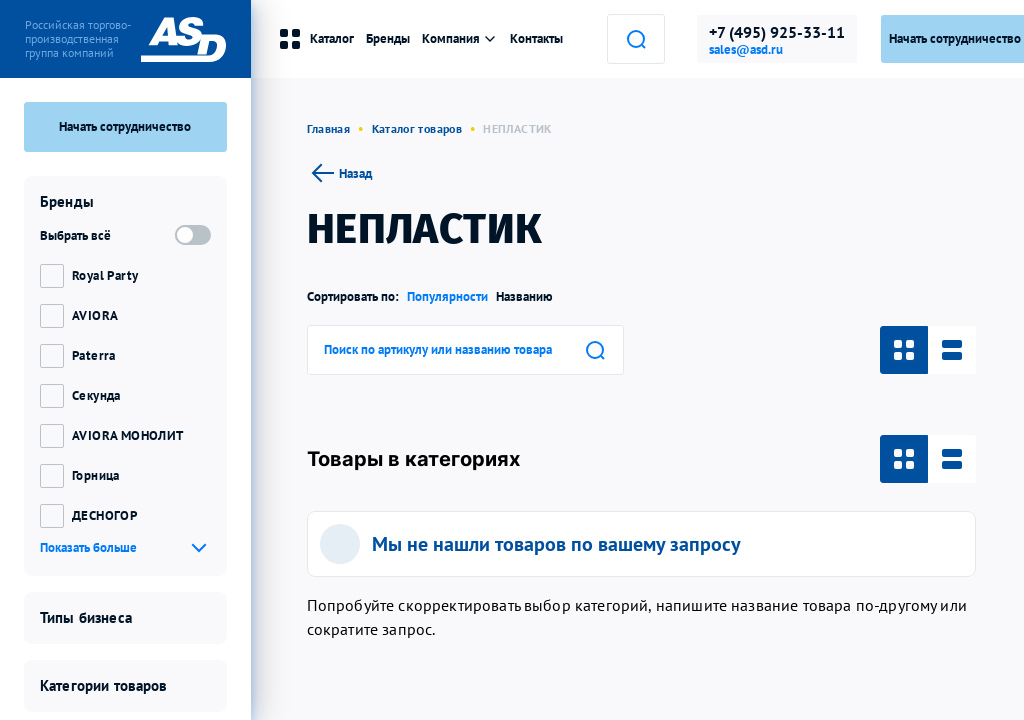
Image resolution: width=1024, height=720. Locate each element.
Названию (524, 296)
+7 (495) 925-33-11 (777, 32)
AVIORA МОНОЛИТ (127, 435)
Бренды (388, 38)
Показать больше (88, 547)
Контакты (536, 38)
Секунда (96, 395)
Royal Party (105, 275)
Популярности (447, 296)
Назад (339, 173)
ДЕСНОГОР (104, 515)
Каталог (316, 39)
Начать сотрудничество (125, 126)
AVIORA (95, 315)
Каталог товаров (417, 128)
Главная (329, 128)
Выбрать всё (75, 235)
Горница (96, 475)
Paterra (94, 355)
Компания (460, 38)
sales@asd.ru (746, 50)
